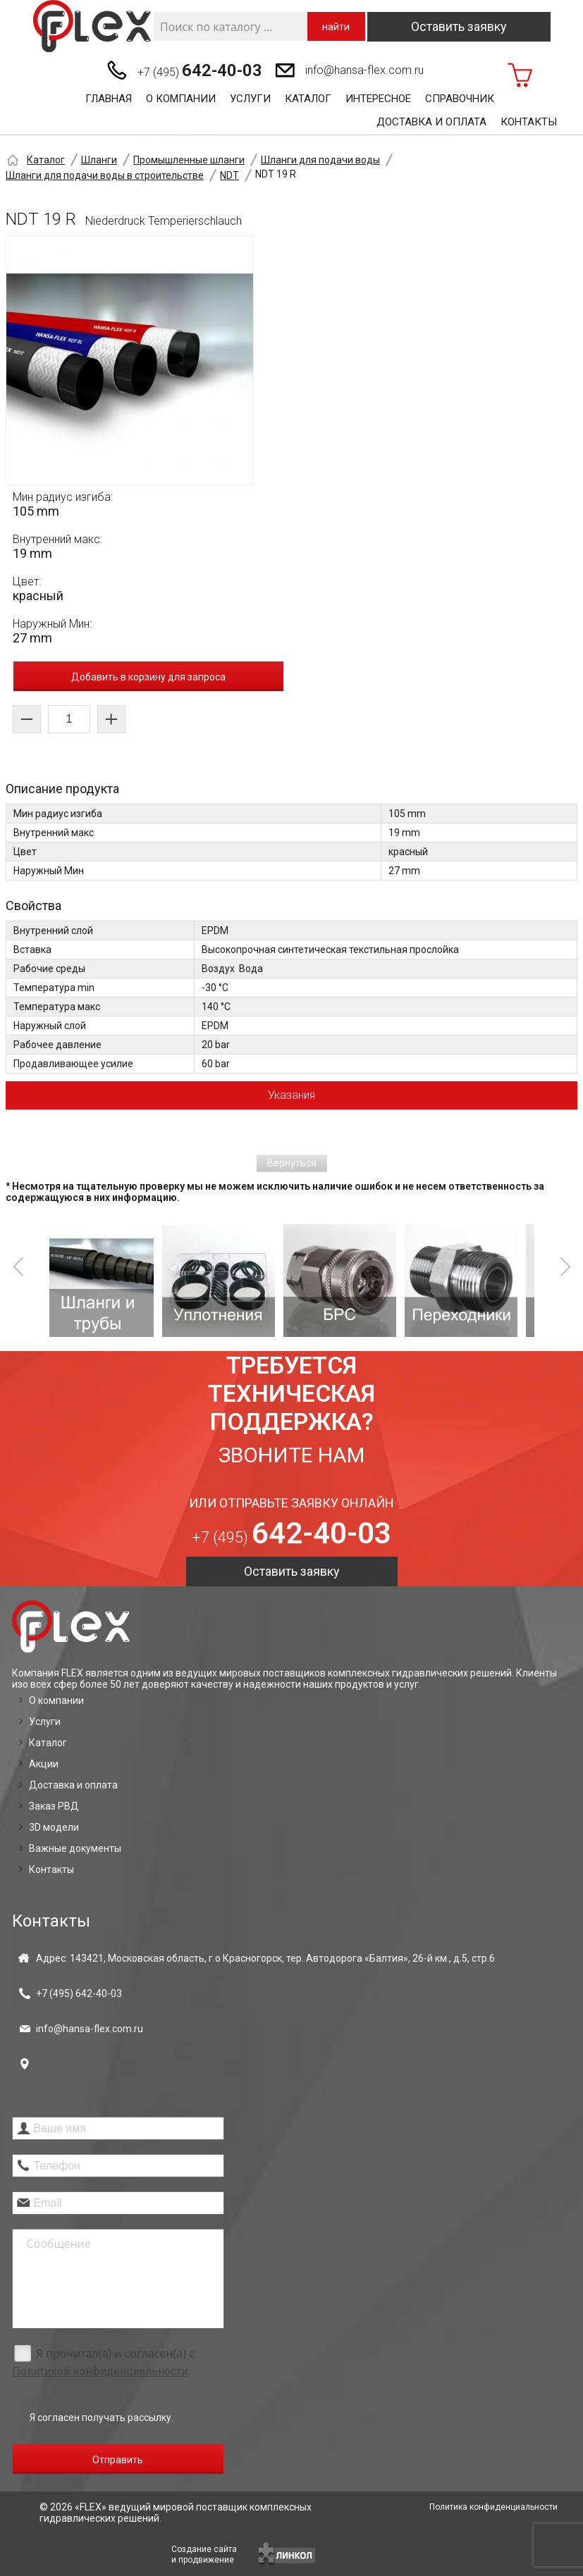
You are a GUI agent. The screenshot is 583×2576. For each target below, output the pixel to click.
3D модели (54, 1827)
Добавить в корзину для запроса (148, 677)
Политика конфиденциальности (493, 2507)
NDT (229, 175)
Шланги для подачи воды (320, 160)
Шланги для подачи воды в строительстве (105, 175)
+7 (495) (199, 70)
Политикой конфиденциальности (100, 2371)
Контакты (529, 122)
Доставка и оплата (431, 122)
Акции (44, 1763)
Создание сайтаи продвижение (204, 2554)
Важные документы (75, 1848)
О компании (181, 98)
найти (336, 26)
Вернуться (292, 1163)
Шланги (99, 160)
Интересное (378, 98)
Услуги (250, 98)
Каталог (308, 98)
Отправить (117, 2459)
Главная (108, 98)
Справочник (459, 98)
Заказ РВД (54, 1806)
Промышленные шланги (189, 160)
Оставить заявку (459, 26)
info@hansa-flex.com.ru (364, 70)
